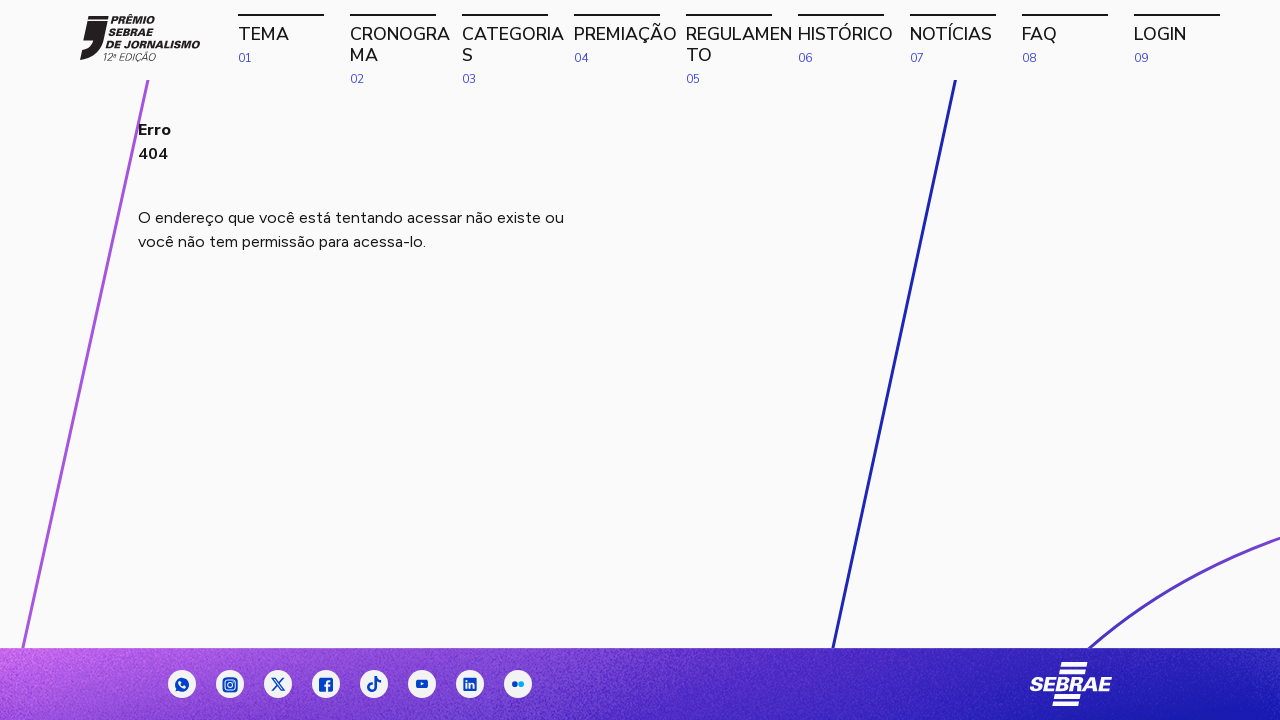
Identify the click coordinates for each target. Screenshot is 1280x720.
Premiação (628, 41)
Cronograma (404, 41)
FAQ (1076, 41)
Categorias (516, 41)
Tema (292, 41)
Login (1188, 41)
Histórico (852, 41)
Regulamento (740, 41)
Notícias (964, 41)
